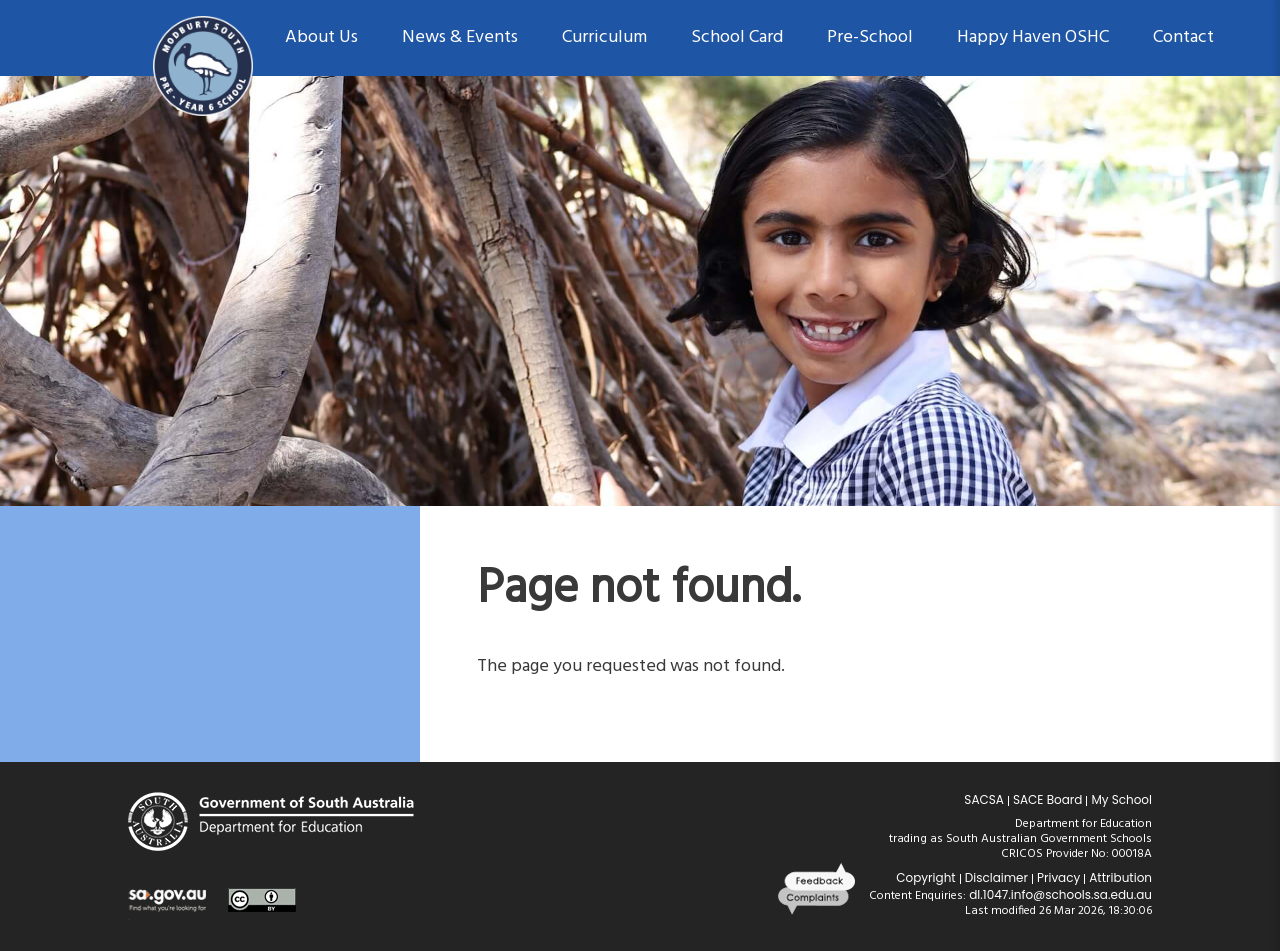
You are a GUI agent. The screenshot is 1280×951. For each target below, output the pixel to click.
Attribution (1120, 877)
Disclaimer (996, 877)
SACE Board (1048, 799)
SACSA (984, 799)
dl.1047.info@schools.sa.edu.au (1060, 894)
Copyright (925, 877)
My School (1121, 799)
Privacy (1058, 877)
